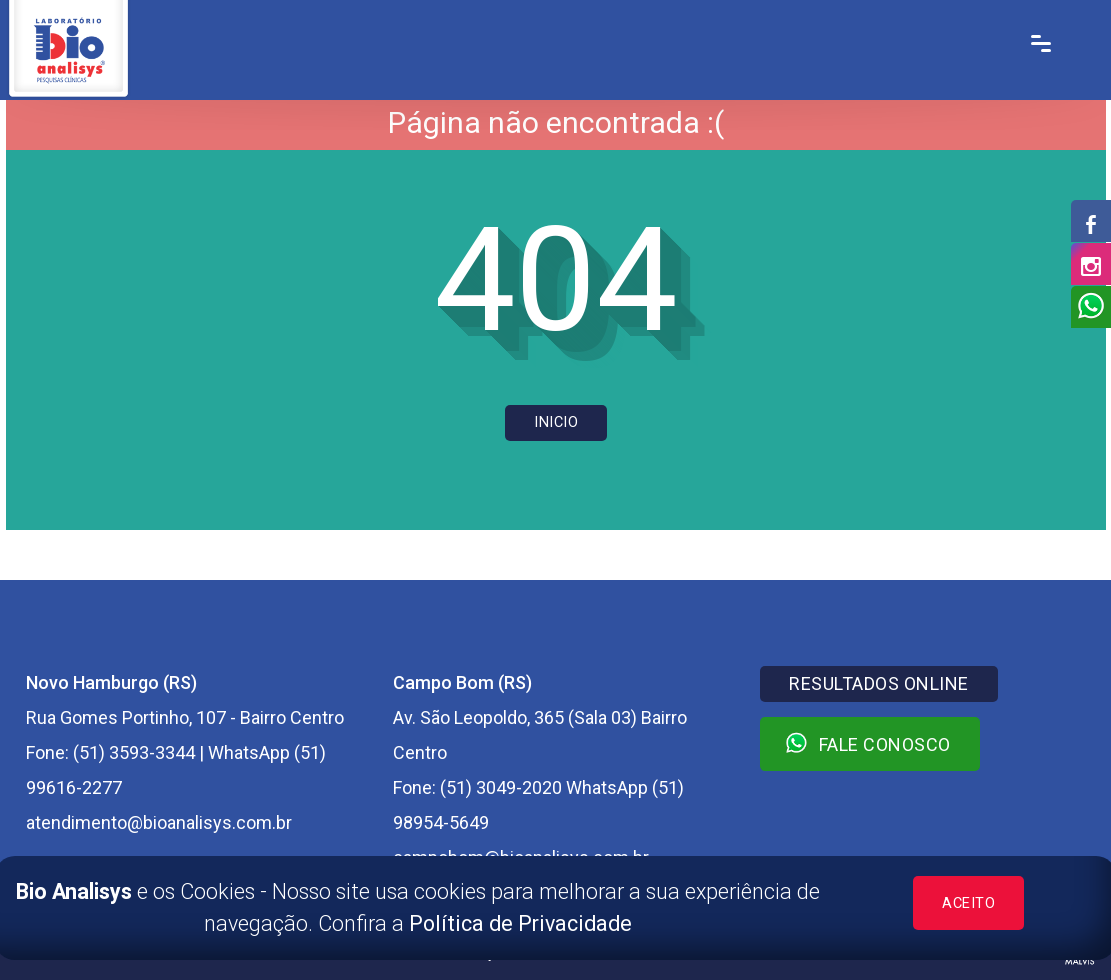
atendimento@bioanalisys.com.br (159, 822)
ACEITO (968, 903)
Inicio (556, 422)
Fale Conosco (867, 743)
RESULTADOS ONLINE (879, 683)
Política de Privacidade (520, 923)
